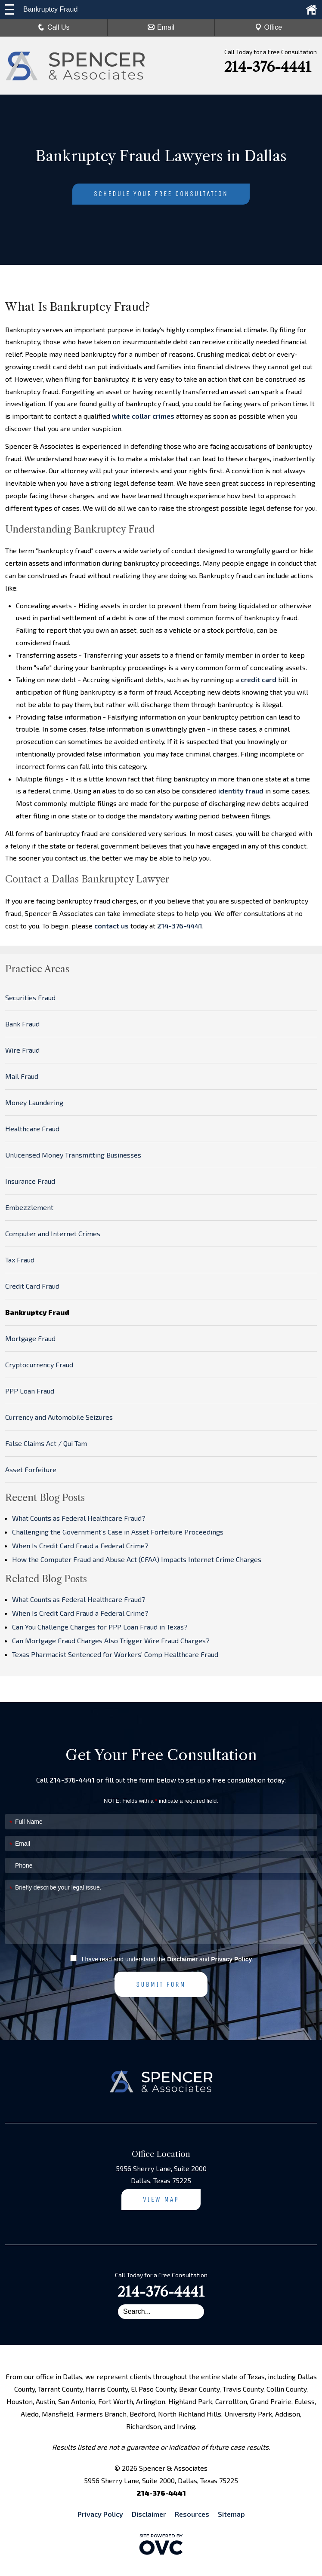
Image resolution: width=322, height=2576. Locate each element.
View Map (161, 2199)
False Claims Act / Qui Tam (46, 1443)
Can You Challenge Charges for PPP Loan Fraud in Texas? (100, 1627)
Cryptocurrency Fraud (39, 1364)
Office (268, 27)
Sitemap (231, 2514)
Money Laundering (34, 1102)
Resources (192, 2514)
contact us (111, 926)
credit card (258, 679)
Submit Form (161, 1984)
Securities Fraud (30, 997)
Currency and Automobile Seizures (59, 1417)
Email (161, 27)
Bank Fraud (22, 1024)
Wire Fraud (22, 1050)
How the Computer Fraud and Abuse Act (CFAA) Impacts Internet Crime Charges (136, 1559)
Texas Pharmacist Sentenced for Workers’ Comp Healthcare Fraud (115, 1654)
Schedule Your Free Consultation (161, 194)
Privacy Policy (231, 1959)
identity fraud (240, 791)
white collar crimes (143, 416)
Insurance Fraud (30, 1181)
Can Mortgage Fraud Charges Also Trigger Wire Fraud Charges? (111, 1640)
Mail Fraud (21, 1076)
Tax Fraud (19, 1260)
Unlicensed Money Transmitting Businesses (73, 1155)
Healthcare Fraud (32, 1128)
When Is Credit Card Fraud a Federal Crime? (80, 1545)
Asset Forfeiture (30, 1469)
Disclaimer (182, 1959)
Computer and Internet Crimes (52, 1233)
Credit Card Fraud (32, 1286)
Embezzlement (29, 1207)
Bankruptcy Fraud (37, 1312)
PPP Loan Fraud (29, 1391)
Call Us (54, 27)
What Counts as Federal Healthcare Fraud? (79, 1518)
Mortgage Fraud (30, 1338)
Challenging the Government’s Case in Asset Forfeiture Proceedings (117, 1532)
